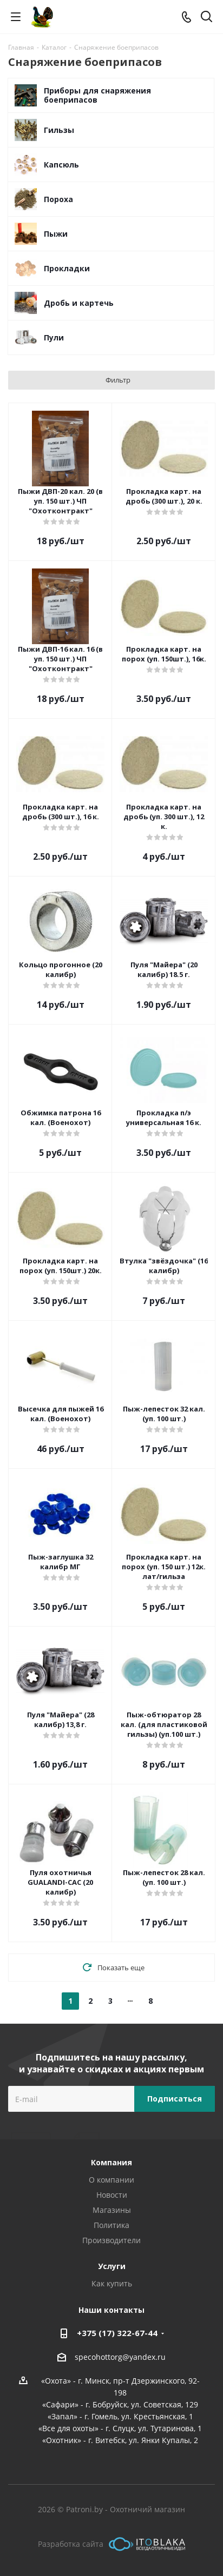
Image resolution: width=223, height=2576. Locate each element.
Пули (54, 337)
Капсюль (61, 164)
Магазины (112, 2210)
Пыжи (56, 234)
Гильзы (59, 130)
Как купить (111, 2283)
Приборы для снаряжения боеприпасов (97, 95)
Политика (111, 2225)
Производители (111, 2240)
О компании (111, 2179)
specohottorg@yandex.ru (120, 2357)
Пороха (58, 199)
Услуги (112, 2266)
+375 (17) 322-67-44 (117, 2332)
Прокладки (67, 268)
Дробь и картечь (79, 303)
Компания (111, 2162)
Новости (111, 2195)
